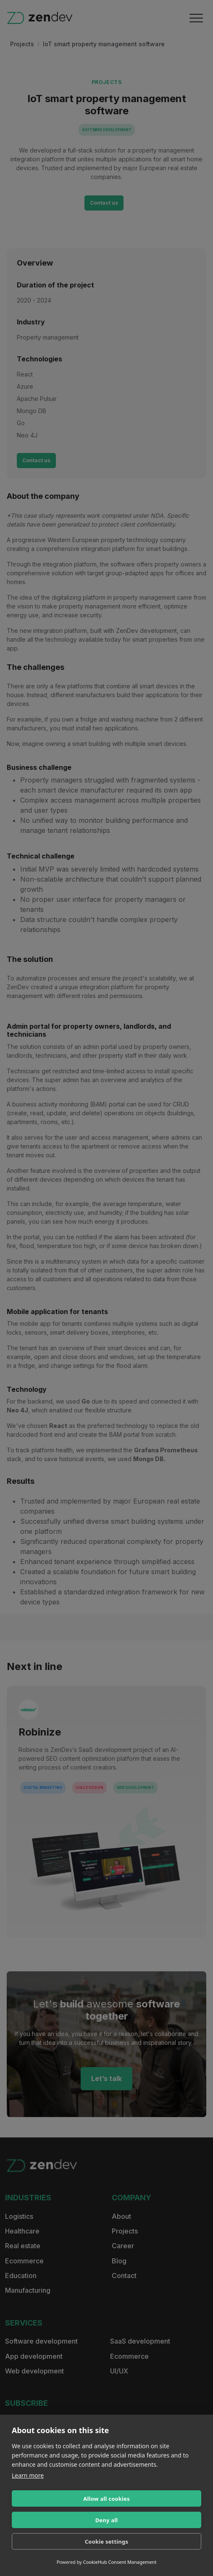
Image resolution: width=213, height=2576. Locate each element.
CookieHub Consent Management (120, 2562)
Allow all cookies (106, 2498)
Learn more (28, 2475)
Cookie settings (106, 2541)
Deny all (106, 2520)
